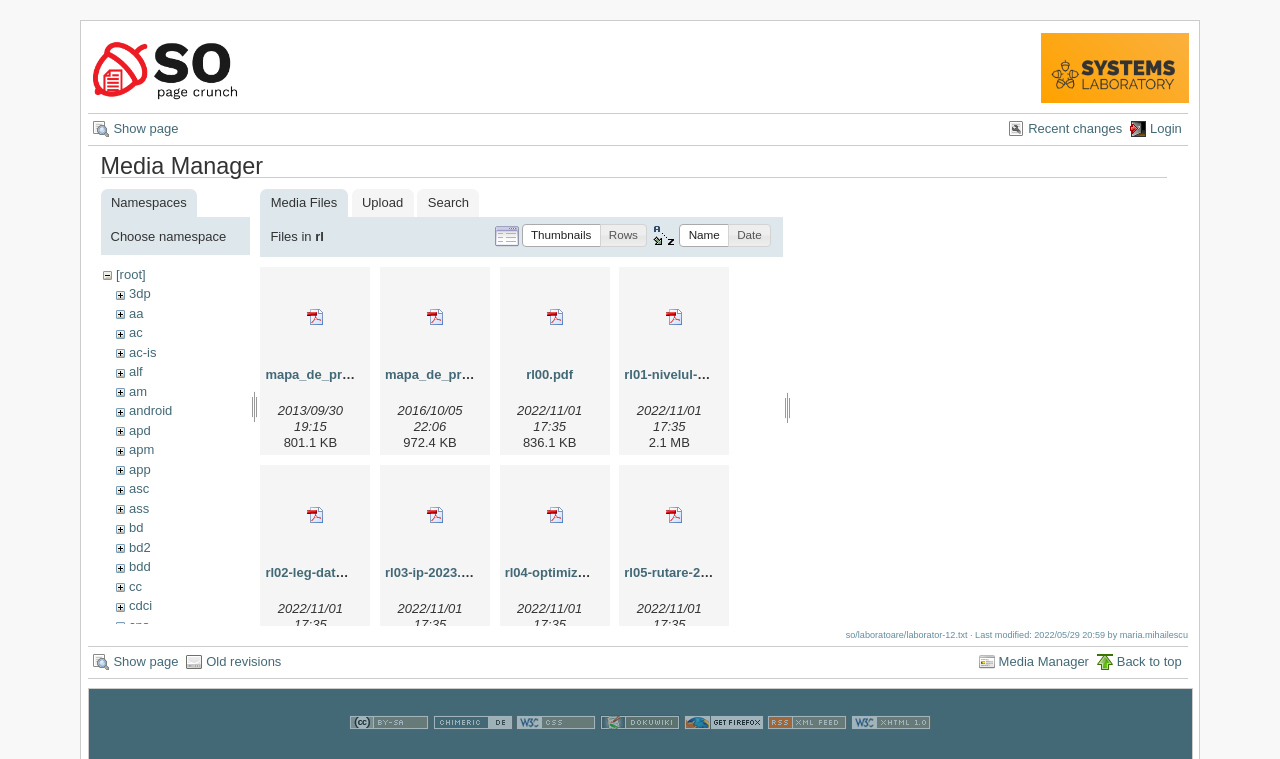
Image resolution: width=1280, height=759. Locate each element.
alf (136, 371)
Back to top (1149, 668)
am (138, 391)
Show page (145, 128)
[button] (561, 235)
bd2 (140, 547)
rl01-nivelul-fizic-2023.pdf (701, 374)
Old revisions (243, 668)
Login (1166, 128)
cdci (140, 605)
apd (140, 430)
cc (135, 586)
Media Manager (1044, 668)
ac (136, 332)
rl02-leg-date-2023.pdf (332, 572)
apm (141, 449)
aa (136, 313)
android (150, 410)
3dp (140, 293)
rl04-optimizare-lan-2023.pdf (591, 572)
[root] (131, 274)
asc (139, 488)
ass (139, 508)
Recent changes (1075, 128)
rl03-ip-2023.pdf (433, 572)
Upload (382, 202)
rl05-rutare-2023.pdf (684, 572)
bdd (140, 566)
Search (448, 202)
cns (139, 625)
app (140, 469)
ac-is (142, 352)
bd (136, 527)
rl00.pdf (549, 374)
